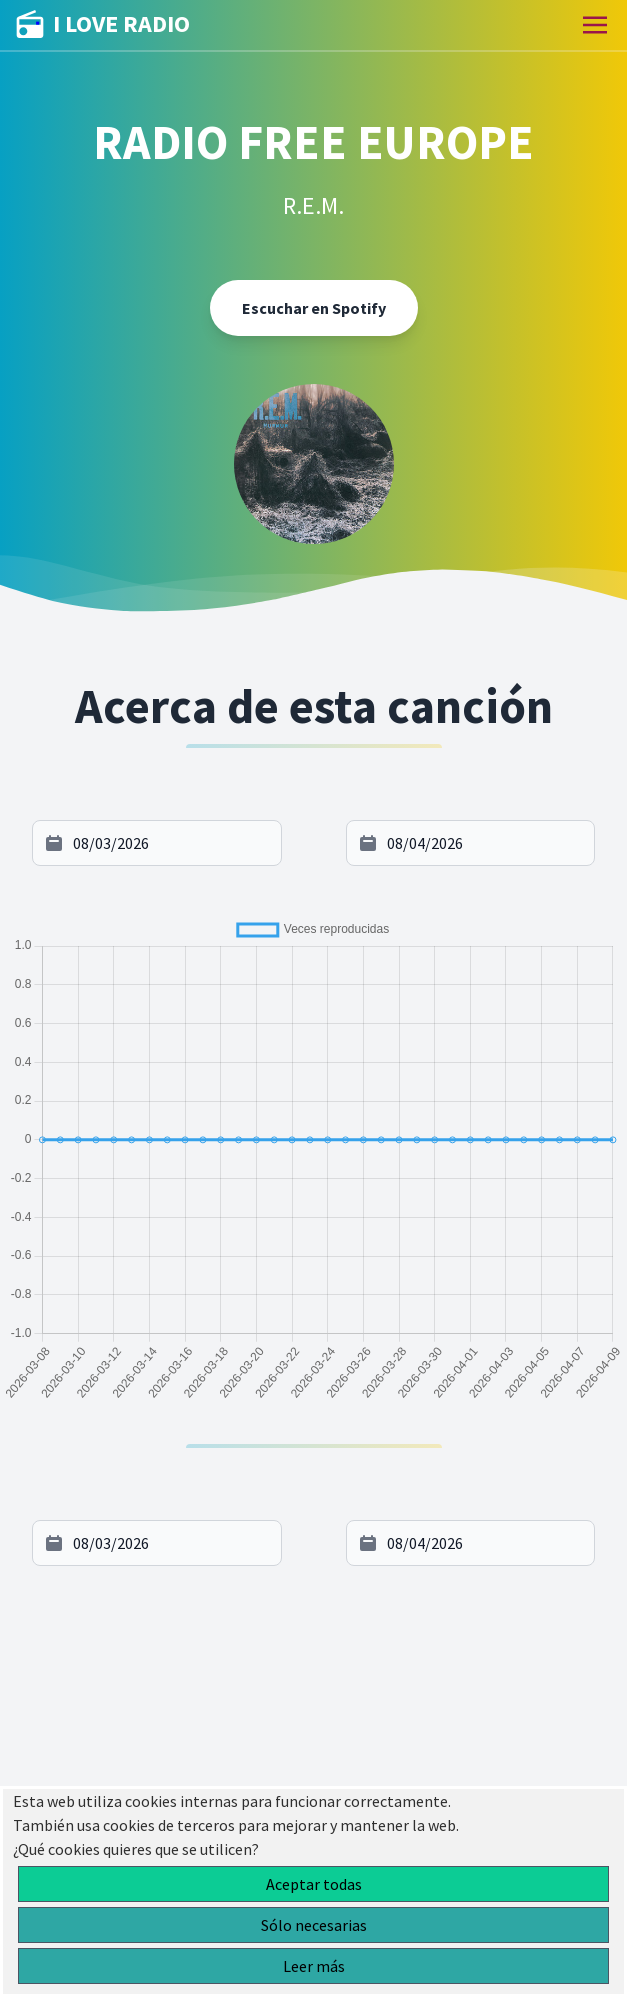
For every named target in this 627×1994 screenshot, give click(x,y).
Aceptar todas (314, 1884)
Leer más (314, 1966)
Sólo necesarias (314, 1925)
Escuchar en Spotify (314, 308)
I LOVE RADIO (103, 25)
